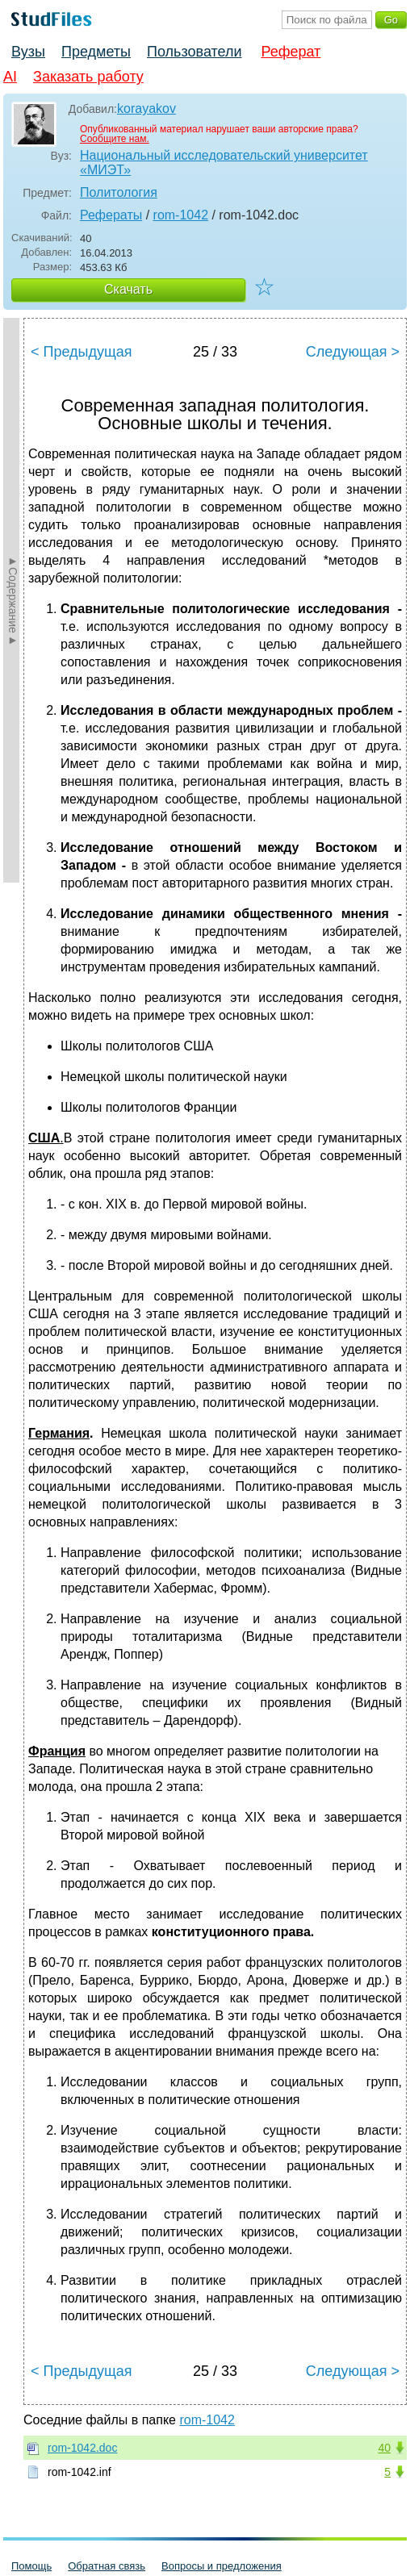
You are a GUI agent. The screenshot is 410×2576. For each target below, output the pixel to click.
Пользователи (194, 52)
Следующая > (353, 352)
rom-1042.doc (82, 2447)
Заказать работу (88, 77)
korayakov (146, 108)
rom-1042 (180, 215)
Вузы (28, 52)
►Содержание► (12, 600)
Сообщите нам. (114, 139)
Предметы (96, 52)
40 (384, 2447)
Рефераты (111, 215)
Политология (118, 192)
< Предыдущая (81, 352)
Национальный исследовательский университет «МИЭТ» (224, 162)
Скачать (128, 289)
